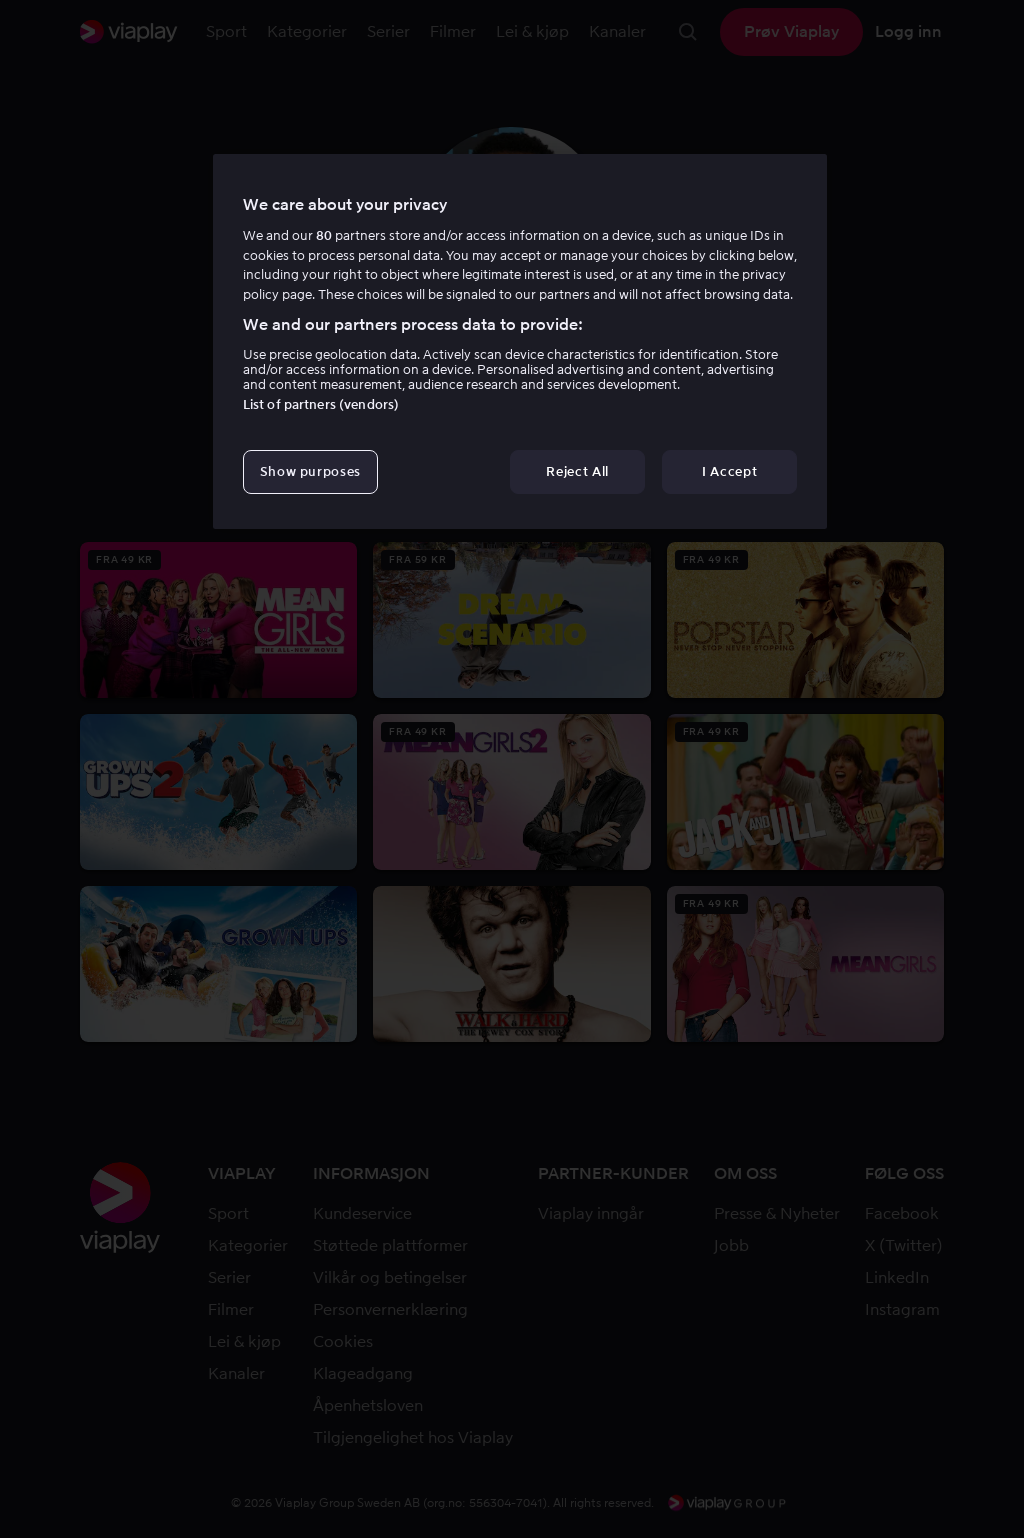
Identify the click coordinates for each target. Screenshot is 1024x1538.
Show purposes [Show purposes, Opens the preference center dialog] (310, 471)
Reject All (577, 471)
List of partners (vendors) (321, 404)
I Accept (729, 471)
